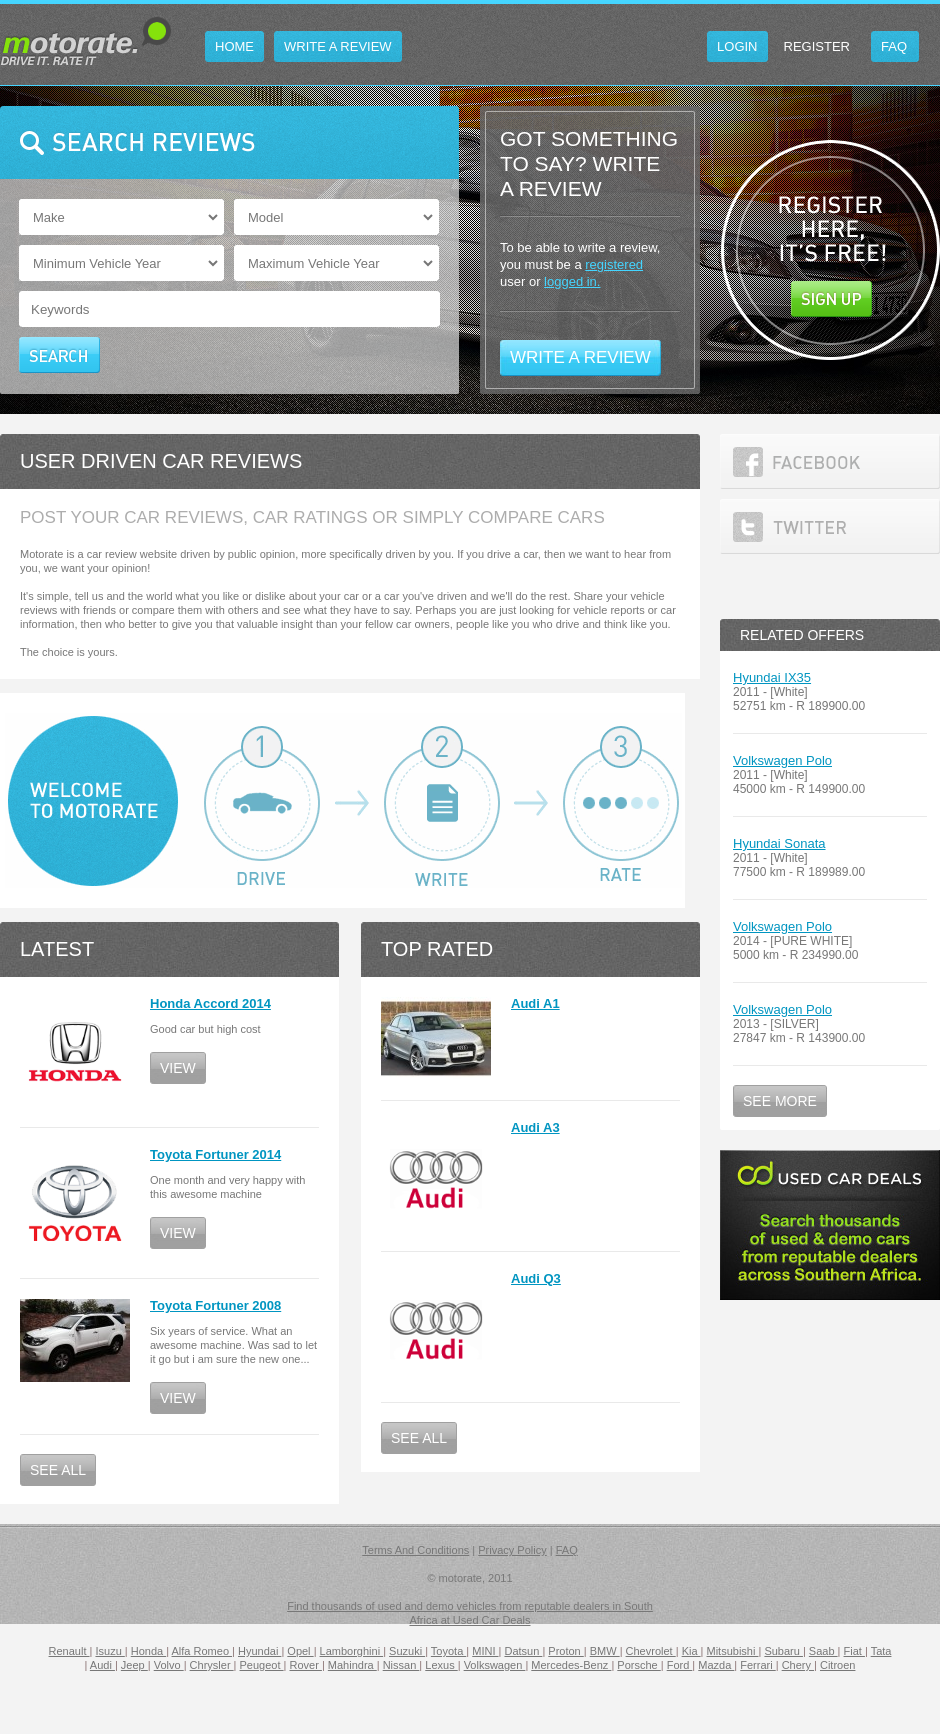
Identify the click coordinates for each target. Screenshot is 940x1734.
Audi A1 (535, 1003)
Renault (69, 1651)
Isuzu (109, 1651)
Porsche (638, 1665)
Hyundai (259, 1651)
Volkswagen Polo (782, 760)
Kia (691, 1651)
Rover (306, 1665)
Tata (881, 1651)
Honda (148, 1651)
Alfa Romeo (202, 1651)
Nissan (401, 1665)
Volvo (169, 1665)
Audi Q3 (536, 1278)
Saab (823, 1651)
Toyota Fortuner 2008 (215, 1305)
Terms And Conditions (415, 1550)
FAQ (567, 1550)
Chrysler (212, 1665)
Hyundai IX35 (772, 677)
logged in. (572, 281)
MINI (485, 1651)
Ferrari (757, 1665)
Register (817, 46)
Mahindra (352, 1665)
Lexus (441, 1665)
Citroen (837, 1665)
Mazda (716, 1665)
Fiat (854, 1651)
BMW (605, 1651)
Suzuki (407, 1651)
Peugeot (262, 1665)
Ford (680, 1665)
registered (614, 264)
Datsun (523, 1651)
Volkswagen (495, 1665)
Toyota (448, 1651)
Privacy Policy (512, 1550)
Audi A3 (535, 1127)
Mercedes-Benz (571, 1665)
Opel (300, 1651)
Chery (798, 1665)
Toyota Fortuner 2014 (215, 1154)
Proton (565, 1651)
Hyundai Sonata (779, 843)
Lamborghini (352, 1651)
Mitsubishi (733, 1651)
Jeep (134, 1665)
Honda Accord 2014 (210, 1003)
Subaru (783, 1651)
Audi (102, 1665)
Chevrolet (651, 1651)
